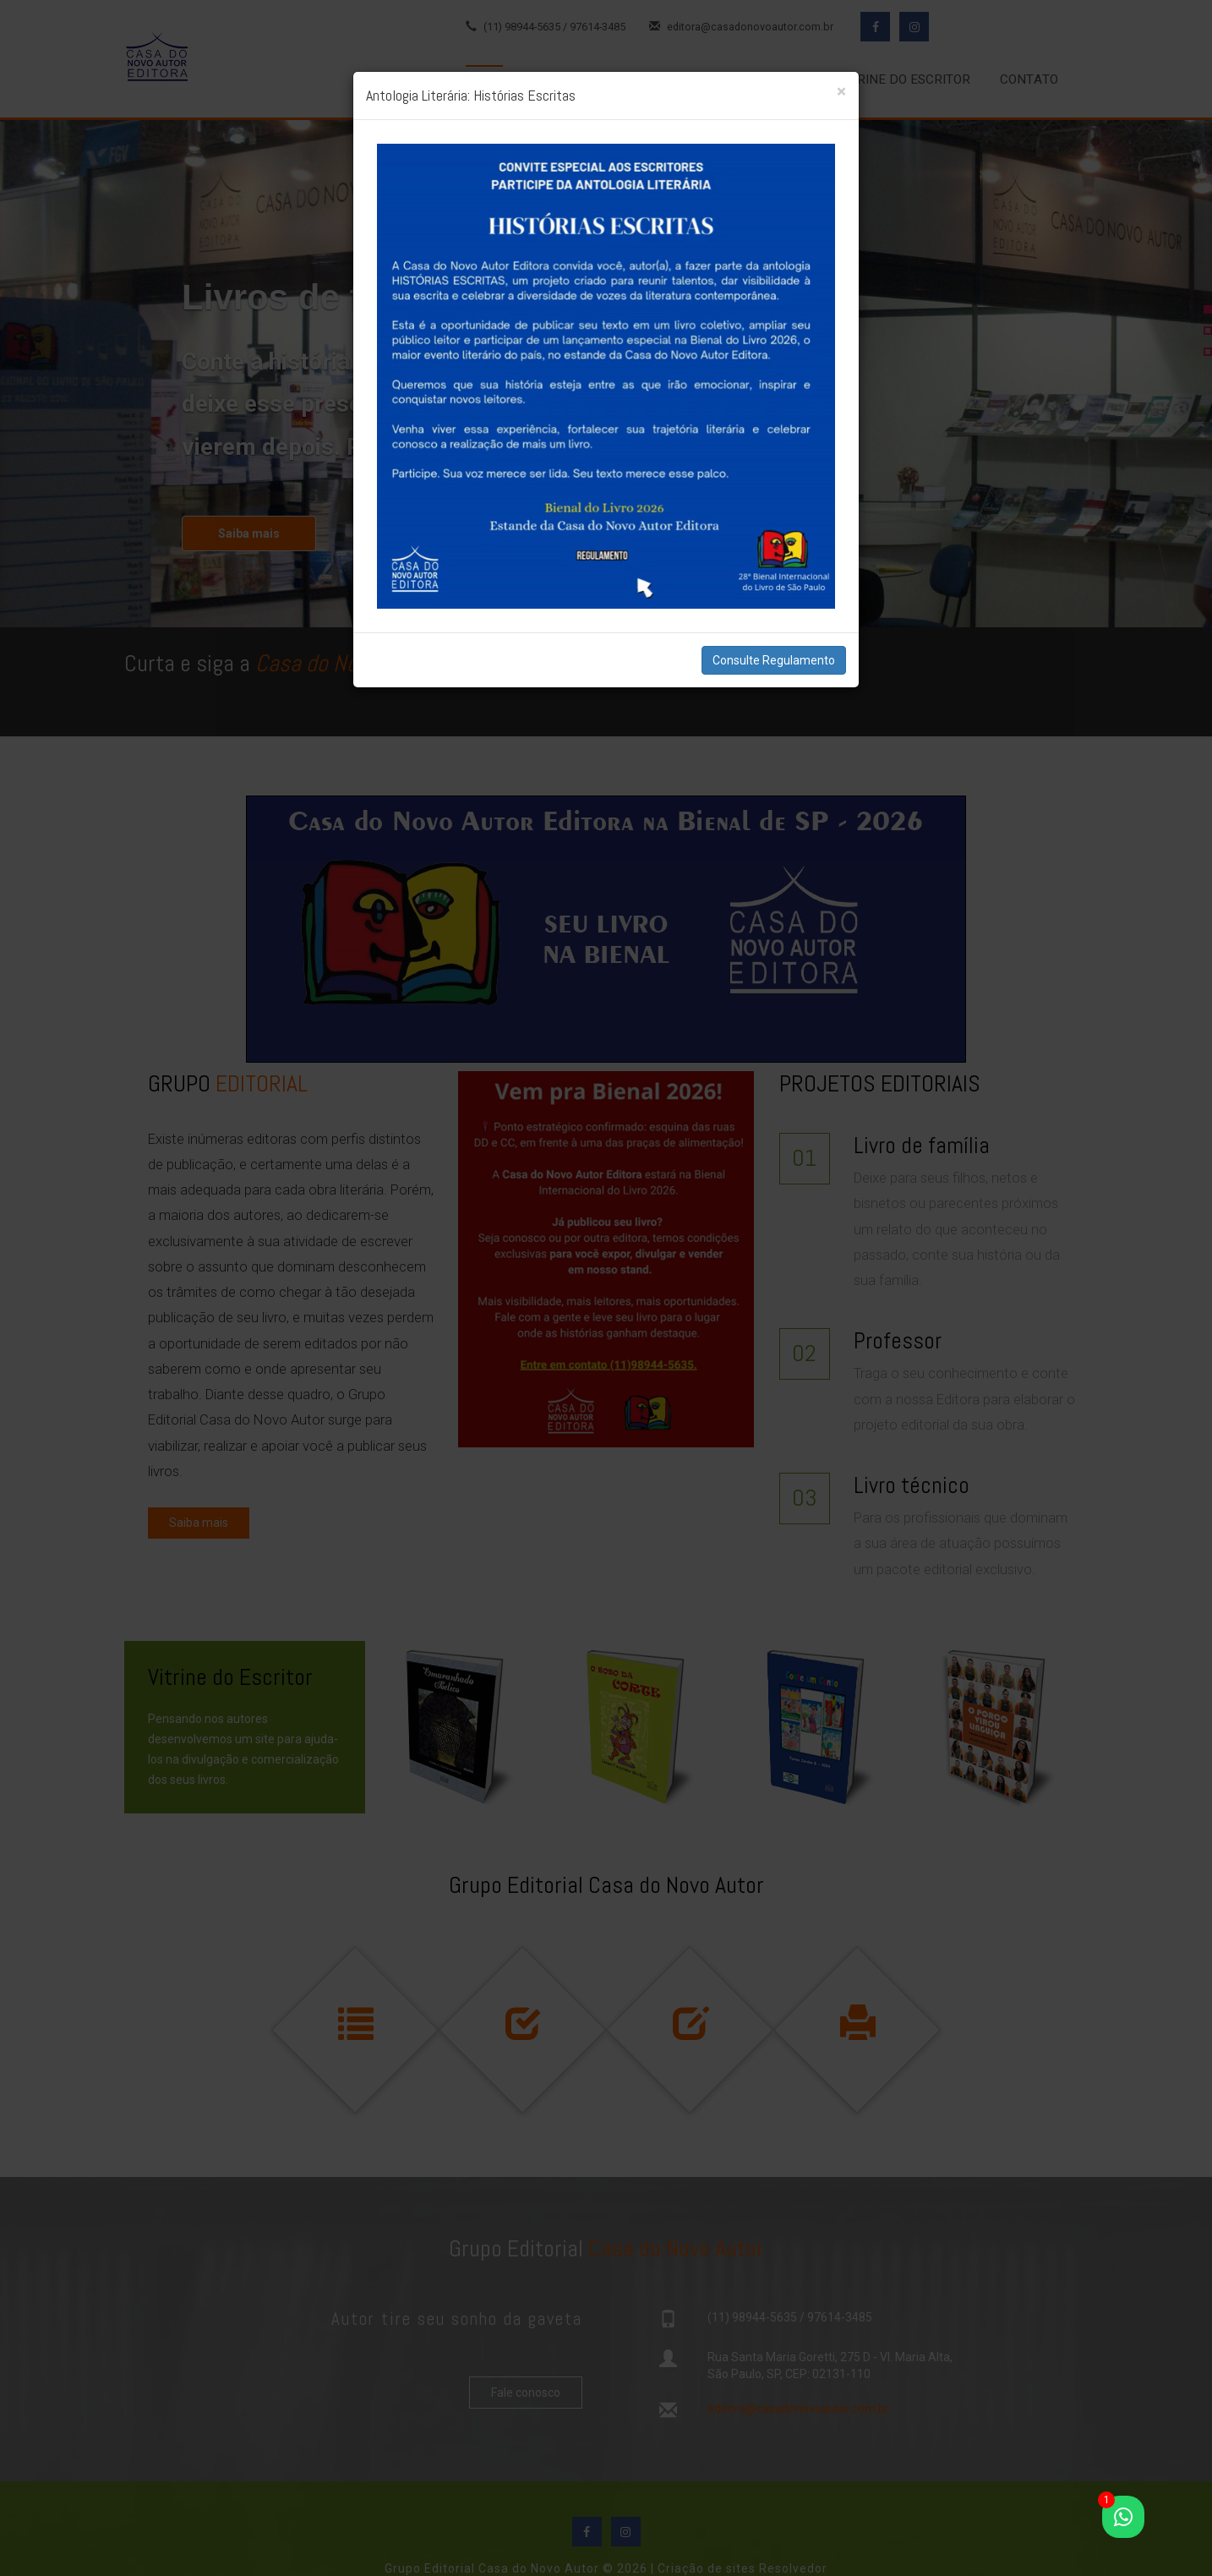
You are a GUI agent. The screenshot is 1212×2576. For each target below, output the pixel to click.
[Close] (841, 92)
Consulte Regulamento (773, 660)
